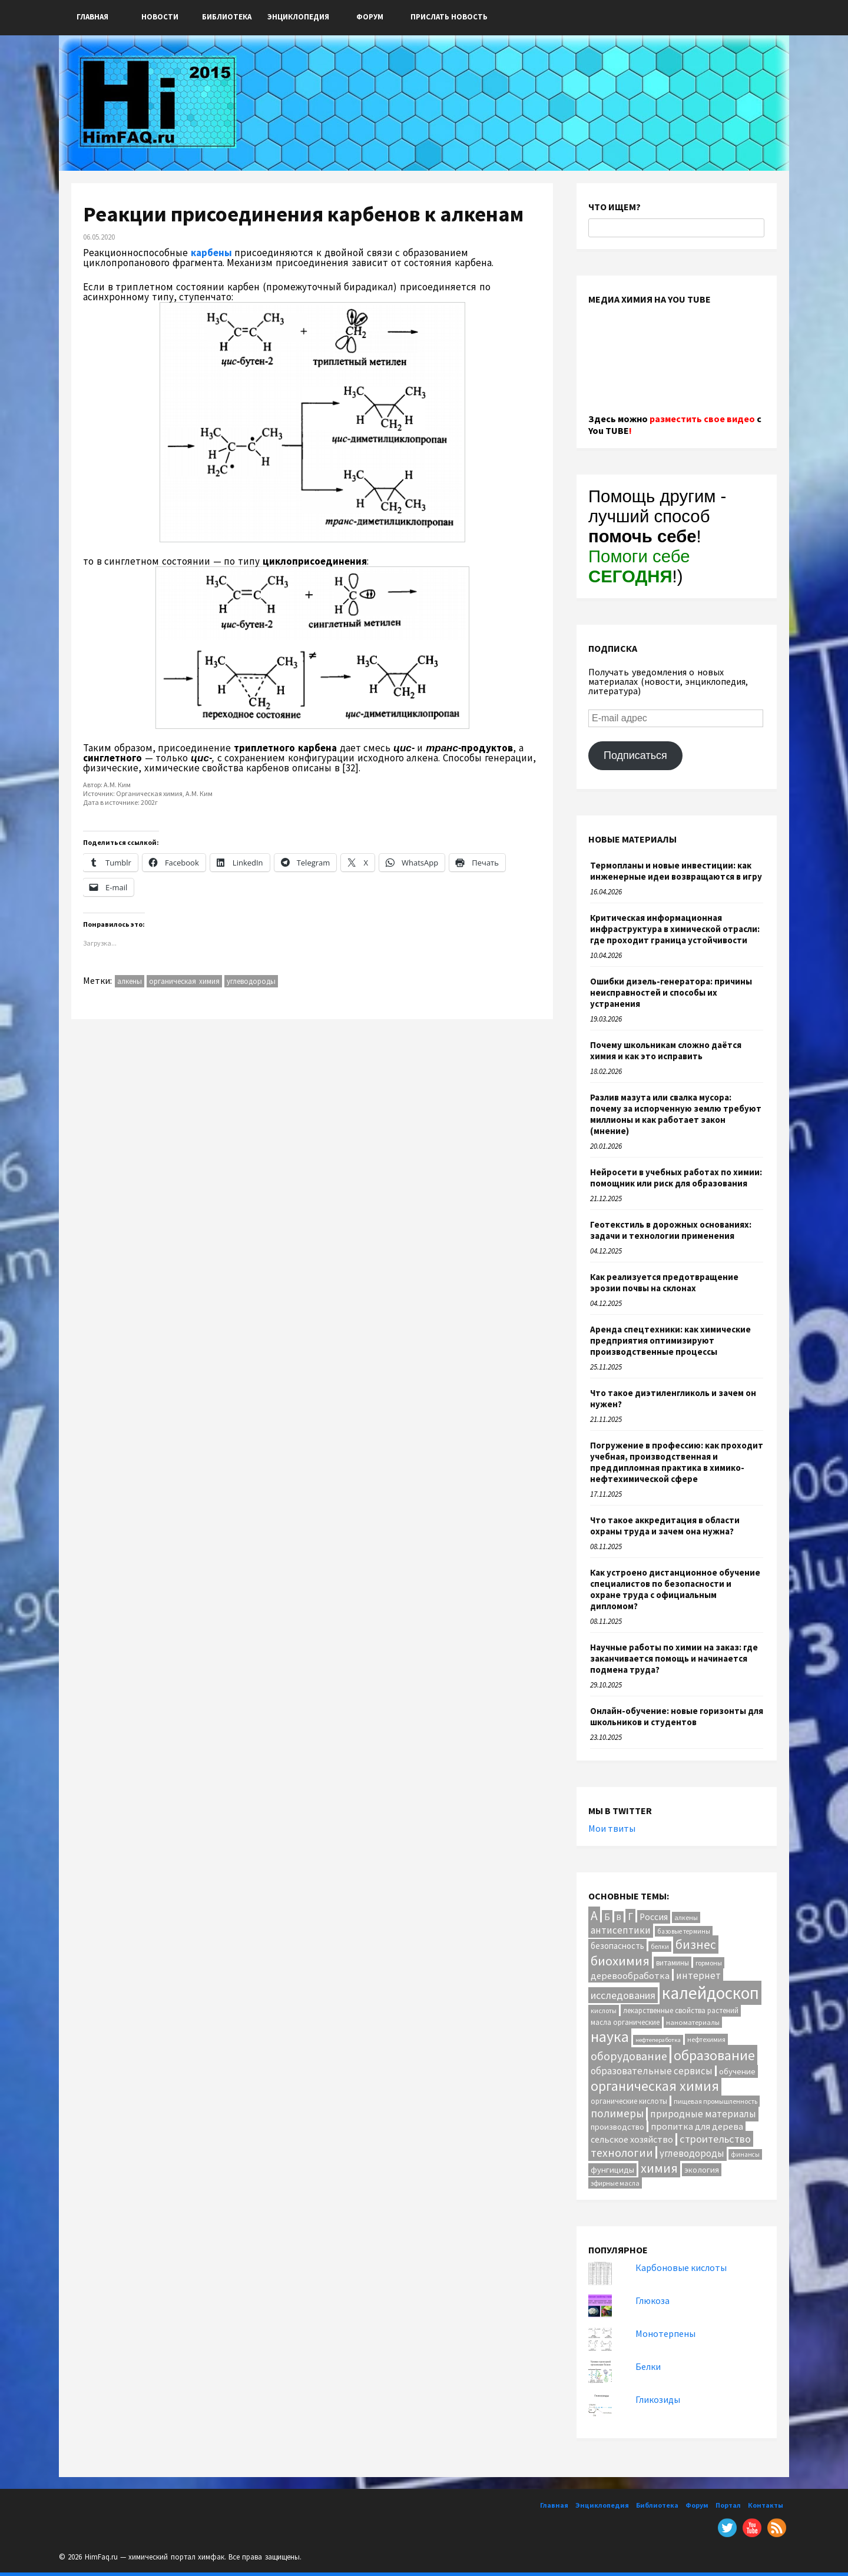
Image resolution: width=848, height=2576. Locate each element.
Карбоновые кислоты (681, 2267)
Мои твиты (611, 1828)
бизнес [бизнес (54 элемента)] (695, 1944)
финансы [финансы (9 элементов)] (745, 2154)
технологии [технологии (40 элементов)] (622, 2153)
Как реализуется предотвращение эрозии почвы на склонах (664, 1282)
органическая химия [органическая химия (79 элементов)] (655, 2085)
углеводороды (251, 981)
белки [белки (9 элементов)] (660, 1946)
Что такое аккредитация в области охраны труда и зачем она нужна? (665, 1525)
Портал (728, 2505)
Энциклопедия (298, 17)
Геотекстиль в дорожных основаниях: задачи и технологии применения (670, 1230)
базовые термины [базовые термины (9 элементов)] (683, 1931)
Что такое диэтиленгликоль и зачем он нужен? (673, 1398)
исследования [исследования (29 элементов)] (623, 1995)
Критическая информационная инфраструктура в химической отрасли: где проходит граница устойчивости (675, 929)
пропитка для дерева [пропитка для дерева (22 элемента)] (697, 2126)
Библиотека (226, 17)
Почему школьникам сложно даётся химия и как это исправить (665, 1050)
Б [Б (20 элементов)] (607, 1916)
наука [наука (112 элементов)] (610, 2036)
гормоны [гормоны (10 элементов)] (708, 1962)
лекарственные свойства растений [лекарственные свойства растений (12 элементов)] (680, 2010)
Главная (92, 17)
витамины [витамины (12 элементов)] (672, 1963)
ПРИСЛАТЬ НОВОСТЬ (449, 17)
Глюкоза (652, 2300)
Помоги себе (639, 566)
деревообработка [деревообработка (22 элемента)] (630, 1975)
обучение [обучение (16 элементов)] (737, 2071)
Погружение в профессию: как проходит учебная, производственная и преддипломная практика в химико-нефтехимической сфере (676, 1462)
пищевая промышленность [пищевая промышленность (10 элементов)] (715, 2101)
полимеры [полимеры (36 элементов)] (617, 2113)
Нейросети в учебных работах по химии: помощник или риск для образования (676, 1177)
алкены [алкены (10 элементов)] (686, 1917)
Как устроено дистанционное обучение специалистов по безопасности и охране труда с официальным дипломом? (675, 1589)
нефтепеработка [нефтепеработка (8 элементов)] (658, 2040)
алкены (129, 981)
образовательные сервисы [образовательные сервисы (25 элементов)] (652, 2070)
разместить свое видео (702, 419)
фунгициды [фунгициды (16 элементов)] (612, 2169)
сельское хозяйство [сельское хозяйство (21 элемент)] (632, 2139)
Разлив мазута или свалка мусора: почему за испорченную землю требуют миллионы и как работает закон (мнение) (675, 1114)
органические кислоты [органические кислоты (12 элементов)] (629, 2101)
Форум (369, 17)
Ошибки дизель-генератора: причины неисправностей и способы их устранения (671, 992)
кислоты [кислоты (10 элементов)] (604, 2010)
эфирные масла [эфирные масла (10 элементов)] (615, 2183)
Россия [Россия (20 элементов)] (654, 1916)
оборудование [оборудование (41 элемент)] (629, 2055)
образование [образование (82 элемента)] (714, 2055)
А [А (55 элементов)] (594, 1916)
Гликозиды (657, 2399)
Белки (648, 2366)
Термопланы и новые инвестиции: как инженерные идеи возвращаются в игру (676, 871)
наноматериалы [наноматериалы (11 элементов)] (693, 2022)
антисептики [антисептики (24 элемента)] (621, 1930)
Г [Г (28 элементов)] (630, 1916)
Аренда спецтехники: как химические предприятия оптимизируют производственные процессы (670, 1340)
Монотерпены (665, 2333)
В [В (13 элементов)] (619, 1917)
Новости (159, 17)
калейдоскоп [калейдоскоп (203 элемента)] (710, 1993)
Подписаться (635, 755)
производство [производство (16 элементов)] (617, 2126)
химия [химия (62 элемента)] (659, 2168)
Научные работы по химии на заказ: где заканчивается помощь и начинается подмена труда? (674, 1658)
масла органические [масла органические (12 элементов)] (625, 2022)
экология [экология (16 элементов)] (701, 2169)
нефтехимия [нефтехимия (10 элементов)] (706, 2039)
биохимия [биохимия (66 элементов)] (620, 1960)
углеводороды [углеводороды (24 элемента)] (692, 2153)
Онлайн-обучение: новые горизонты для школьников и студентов (676, 1716)
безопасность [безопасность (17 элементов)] (617, 1945)
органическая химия (184, 981)
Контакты (765, 2505)
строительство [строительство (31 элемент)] (715, 2139)
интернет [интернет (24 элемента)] (698, 1975)
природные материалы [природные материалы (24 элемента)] (703, 2113)
